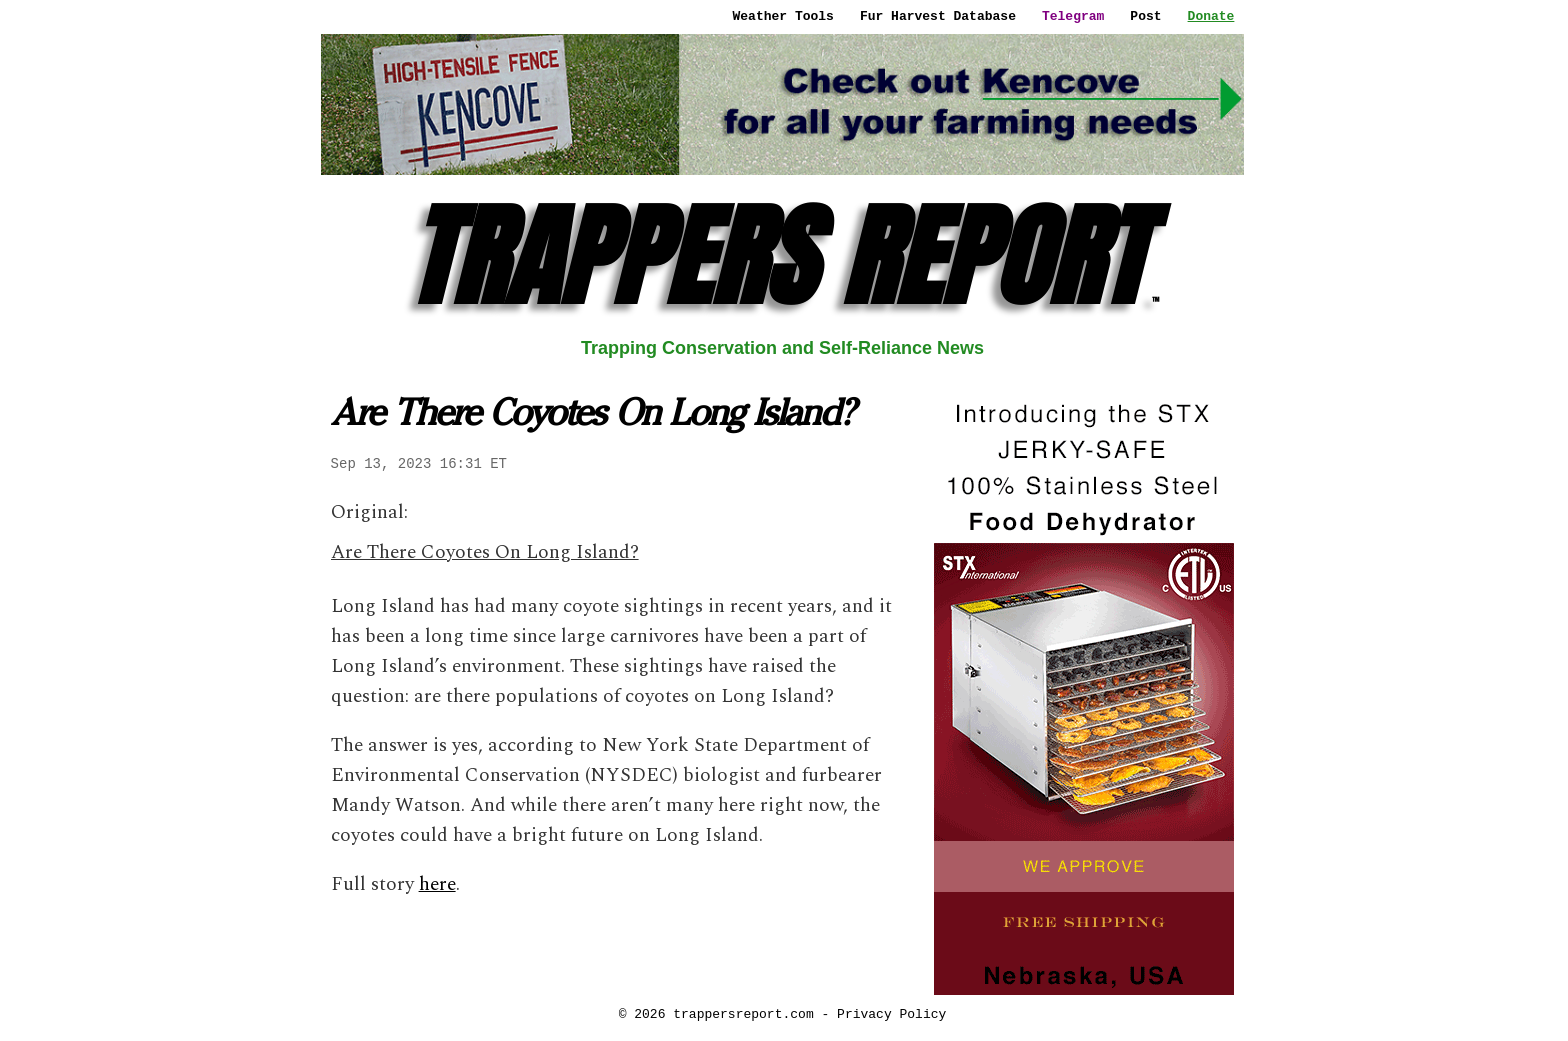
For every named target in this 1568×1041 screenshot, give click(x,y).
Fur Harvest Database (938, 16)
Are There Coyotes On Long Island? (485, 552)
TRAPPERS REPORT (782, 256)
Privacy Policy (891, 1014)
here (437, 884)
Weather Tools (783, 16)
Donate (1211, 16)
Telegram (1073, 16)
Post (1145, 16)
